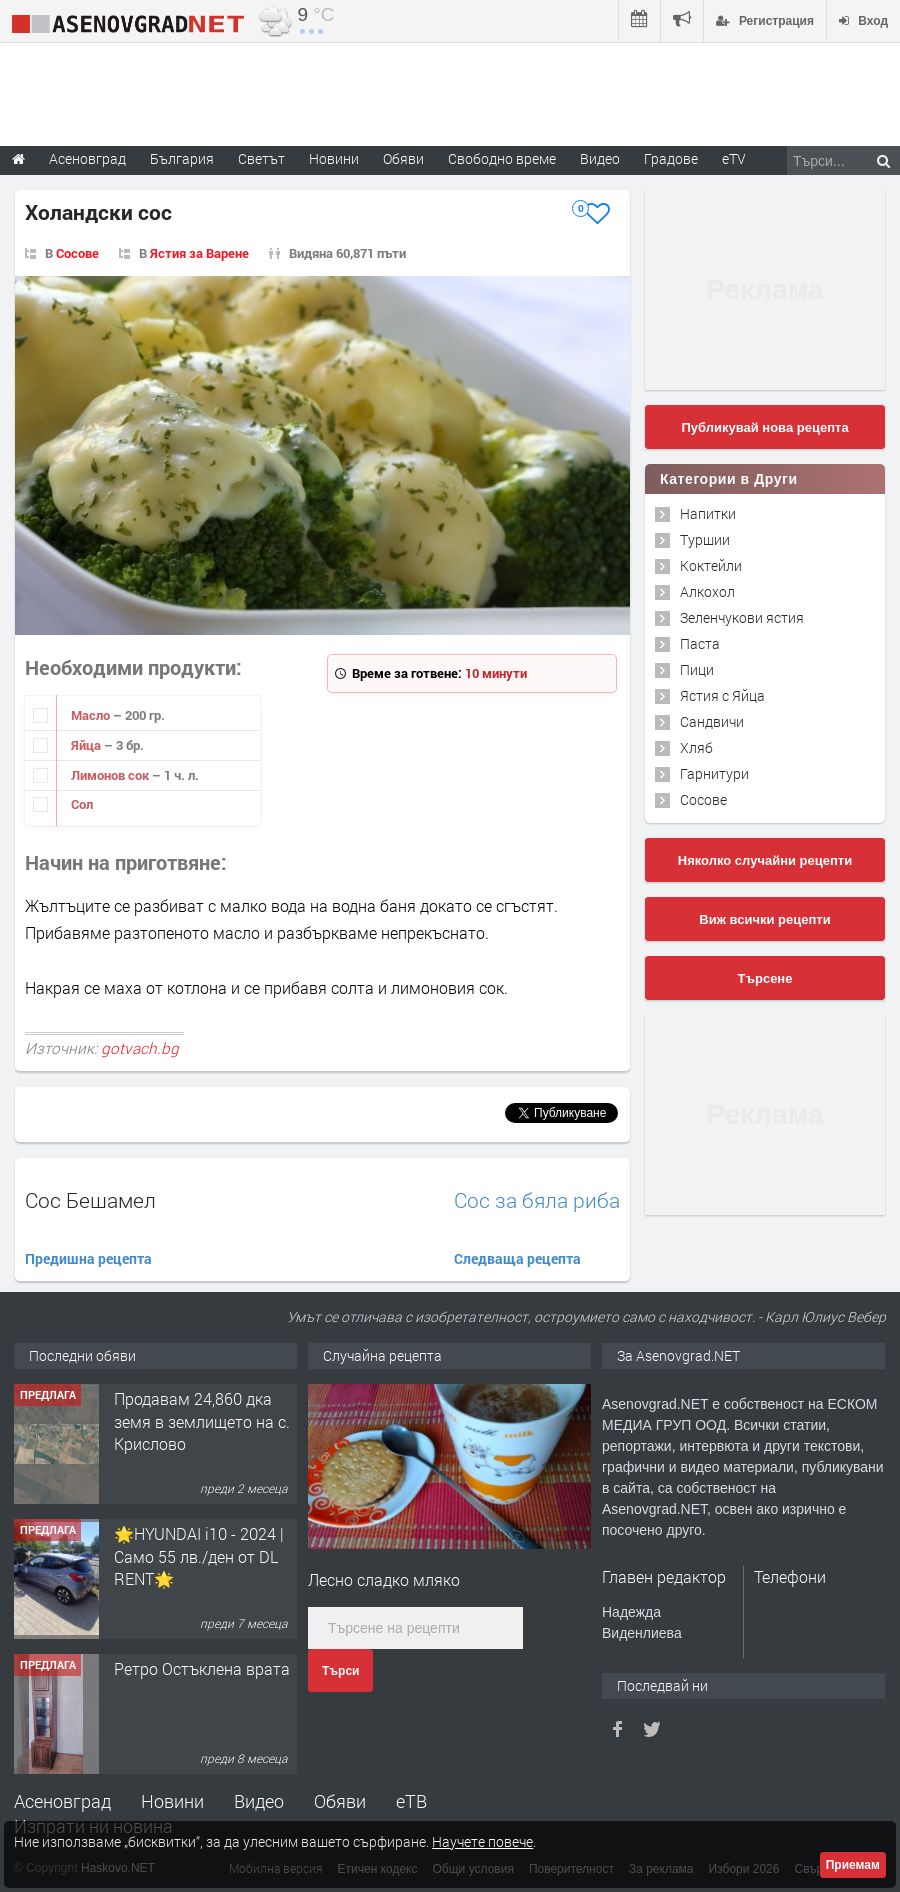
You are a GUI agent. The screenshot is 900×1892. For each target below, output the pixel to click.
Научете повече (482, 1841)
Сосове (77, 253)
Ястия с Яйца (722, 695)
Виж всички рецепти (764, 919)
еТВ (411, 1801)
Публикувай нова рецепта (764, 427)
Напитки (708, 513)
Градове (671, 158)
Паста (700, 643)
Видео (259, 1801)
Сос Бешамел (90, 1200)
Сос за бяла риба (537, 1200)
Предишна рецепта (88, 1258)
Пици (697, 669)
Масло (92, 715)
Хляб (696, 747)
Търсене (765, 978)
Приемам (853, 1865)
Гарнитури (714, 773)
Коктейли (711, 565)
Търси (340, 1671)
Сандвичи (712, 721)
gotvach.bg (140, 1048)
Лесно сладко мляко (384, 1579)
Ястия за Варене (199, 253)
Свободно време (502, 158)
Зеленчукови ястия (742, 617)
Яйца (87, 745)
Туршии (705, 539)
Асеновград (62, 1801)
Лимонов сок (111, 775)
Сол (82, 804)
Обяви (340, 1801)
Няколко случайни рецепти (765, 860)
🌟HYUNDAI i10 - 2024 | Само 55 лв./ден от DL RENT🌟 (199, 1556)
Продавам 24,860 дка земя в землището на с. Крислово (202, 1421)
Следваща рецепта (517, 1258)
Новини (334, 158)
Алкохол (707, 591)
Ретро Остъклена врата (202, 1668)
